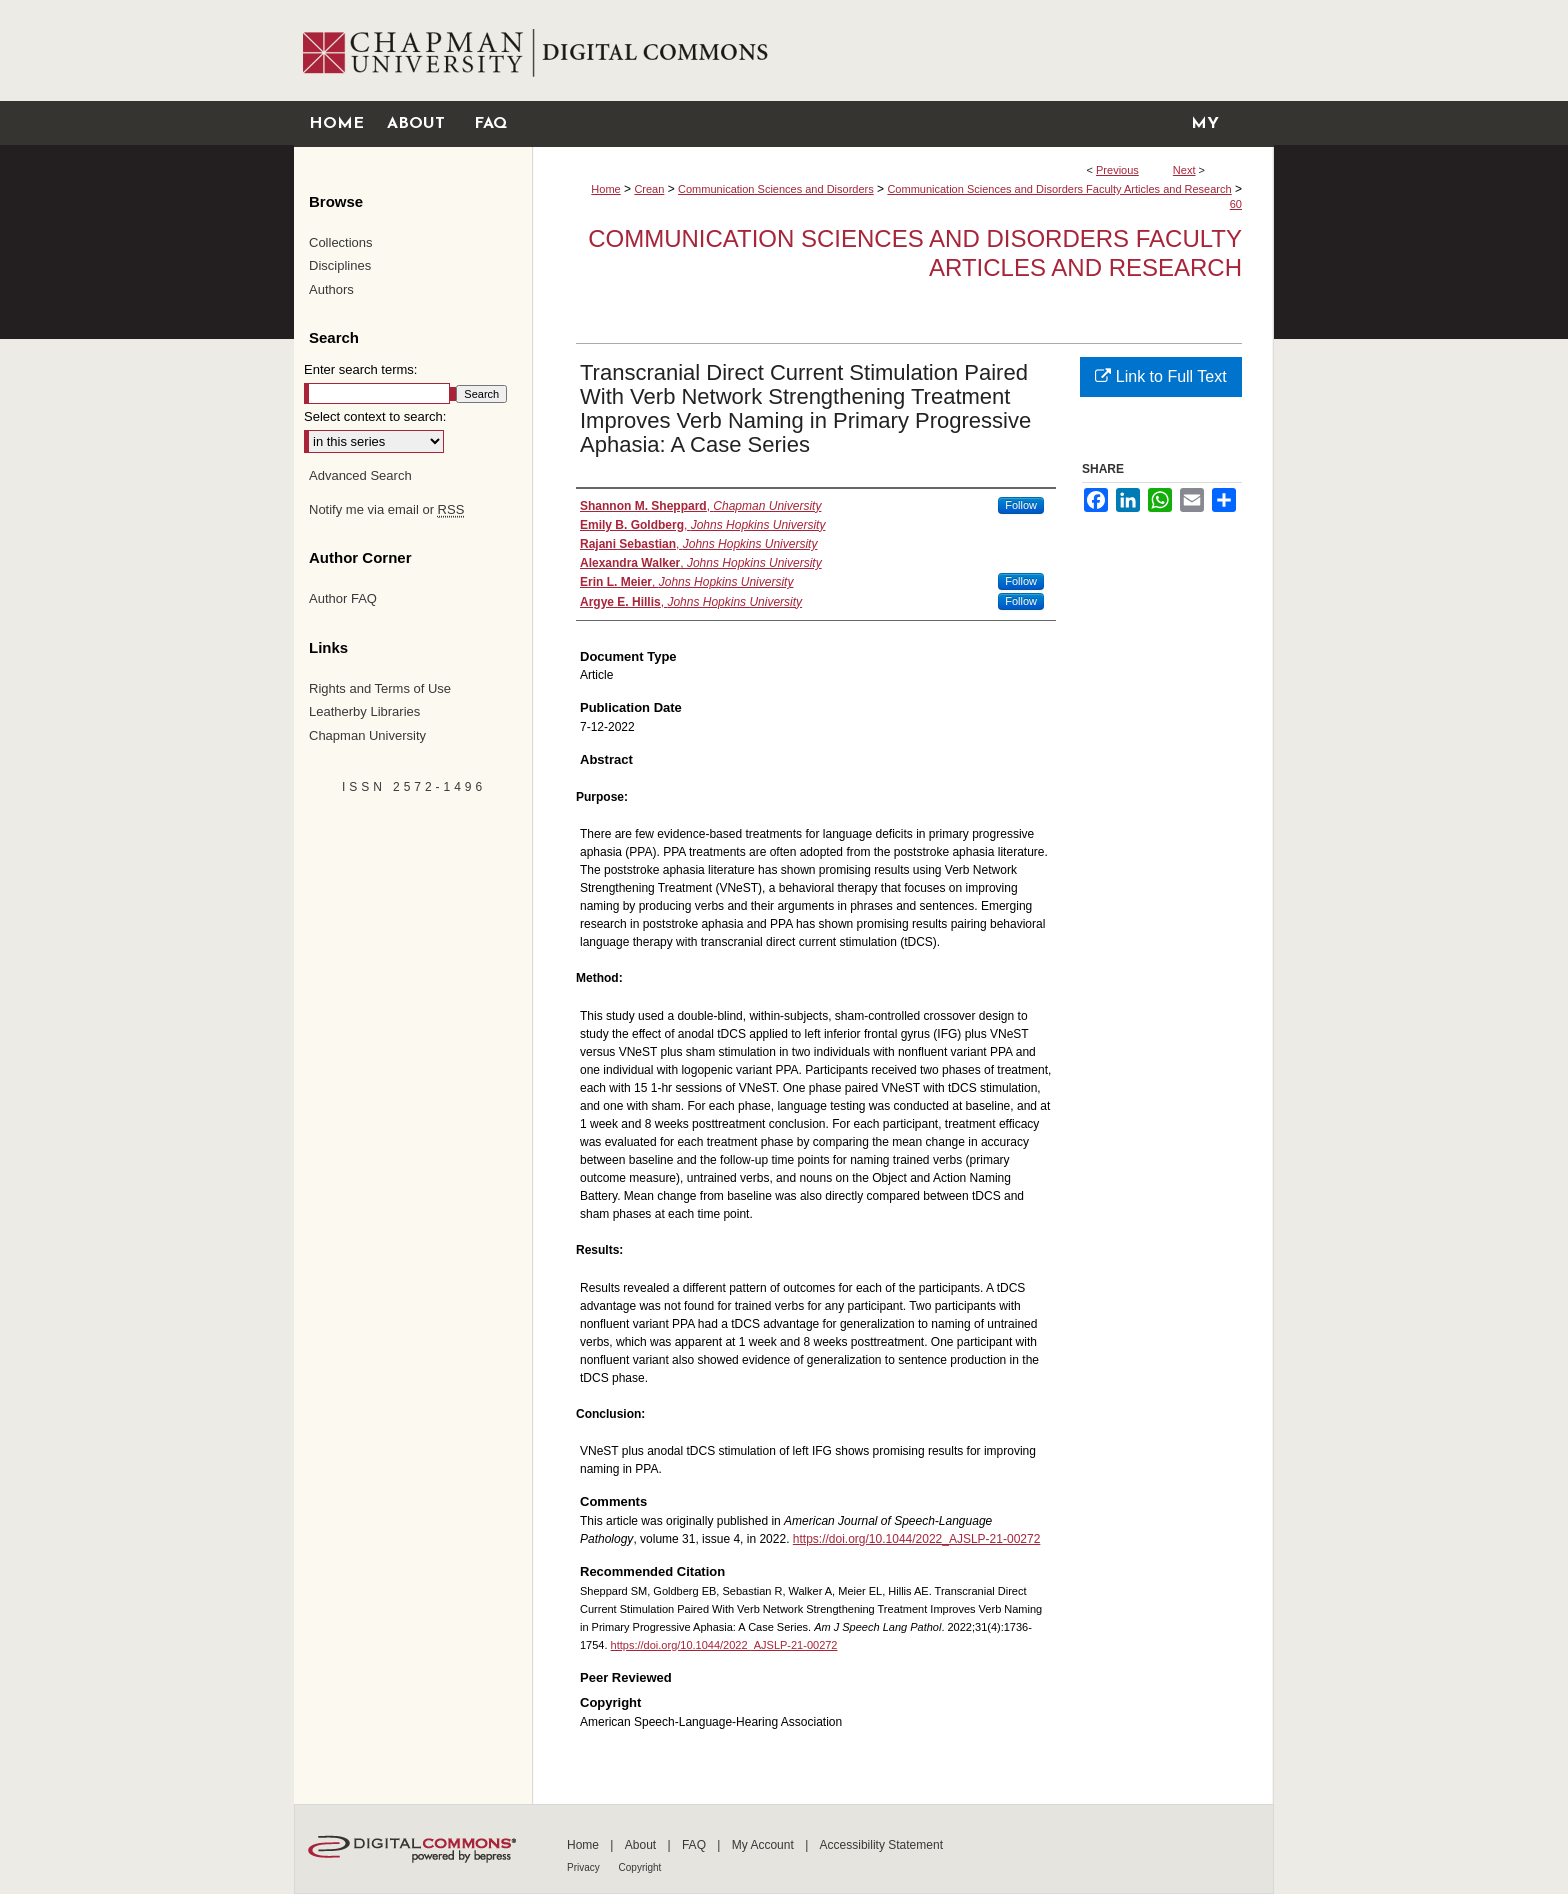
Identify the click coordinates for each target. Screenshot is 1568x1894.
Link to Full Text (1160, 376)
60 (1236, 204)
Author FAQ (343, 598)
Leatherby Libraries (364, 711)
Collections (341, 242)
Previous (1117, 170)
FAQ (695, 1845)
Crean (649, 189)
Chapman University (367, 735)
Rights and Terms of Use (380, 688)
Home (605, 189)
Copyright (640, 1867)
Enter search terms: (360, 369)
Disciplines (340, 265)
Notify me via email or (386, 510)
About (642, 1845)
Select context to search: (375, 416)
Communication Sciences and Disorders (776, 189)
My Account (764, 1845)
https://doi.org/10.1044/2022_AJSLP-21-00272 (917, 1539)
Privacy (585, 1867)
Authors (331, 289)
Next (1184, 170)
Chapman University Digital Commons (902, 50)
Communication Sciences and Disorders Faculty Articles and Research (1059, 189)
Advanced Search (360, 475)
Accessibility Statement (881, 1845)
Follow (1021, 505)
